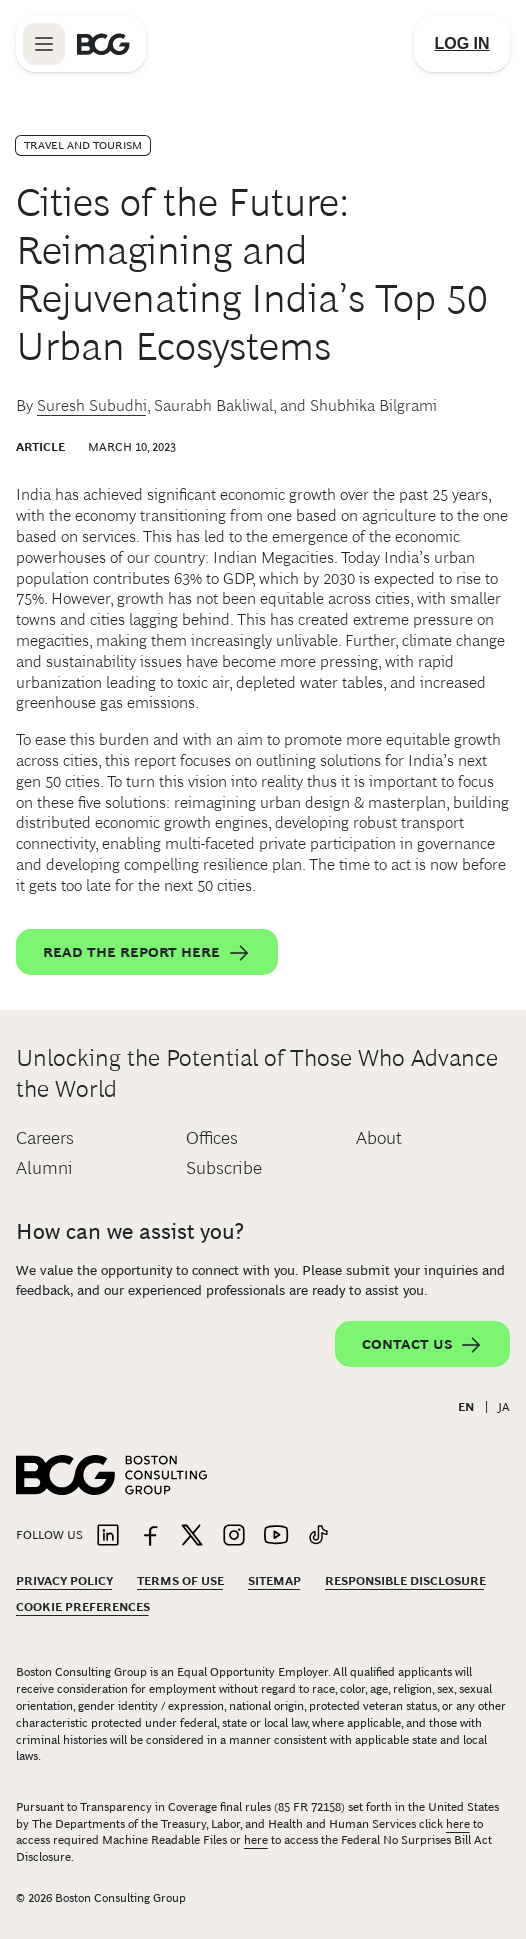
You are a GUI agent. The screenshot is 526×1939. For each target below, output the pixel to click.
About (379, 1138)
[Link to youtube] (276, 1536)
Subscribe (224, 1168)
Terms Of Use (180, 1581)
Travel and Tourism (83, 145)
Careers (45, 1138)
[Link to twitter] (192, 1536)
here (458, 1824)
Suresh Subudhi (92, 405)
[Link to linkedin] (108, 1536)
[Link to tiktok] (318, 1536)
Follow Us (49, 1535)
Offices (212, 1138)
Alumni (44, 1168)
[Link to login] (462, 44)
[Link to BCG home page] (103, 44)
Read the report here (147, 953)
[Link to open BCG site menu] (44, 44)
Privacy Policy (64, 1581)
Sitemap (274, 1581)
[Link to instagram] (234, 1536)
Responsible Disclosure (405, 1581)
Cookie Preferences (83, 1607)
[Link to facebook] (150, 1536)
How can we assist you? (130, 1231)
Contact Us (422, 1345)
